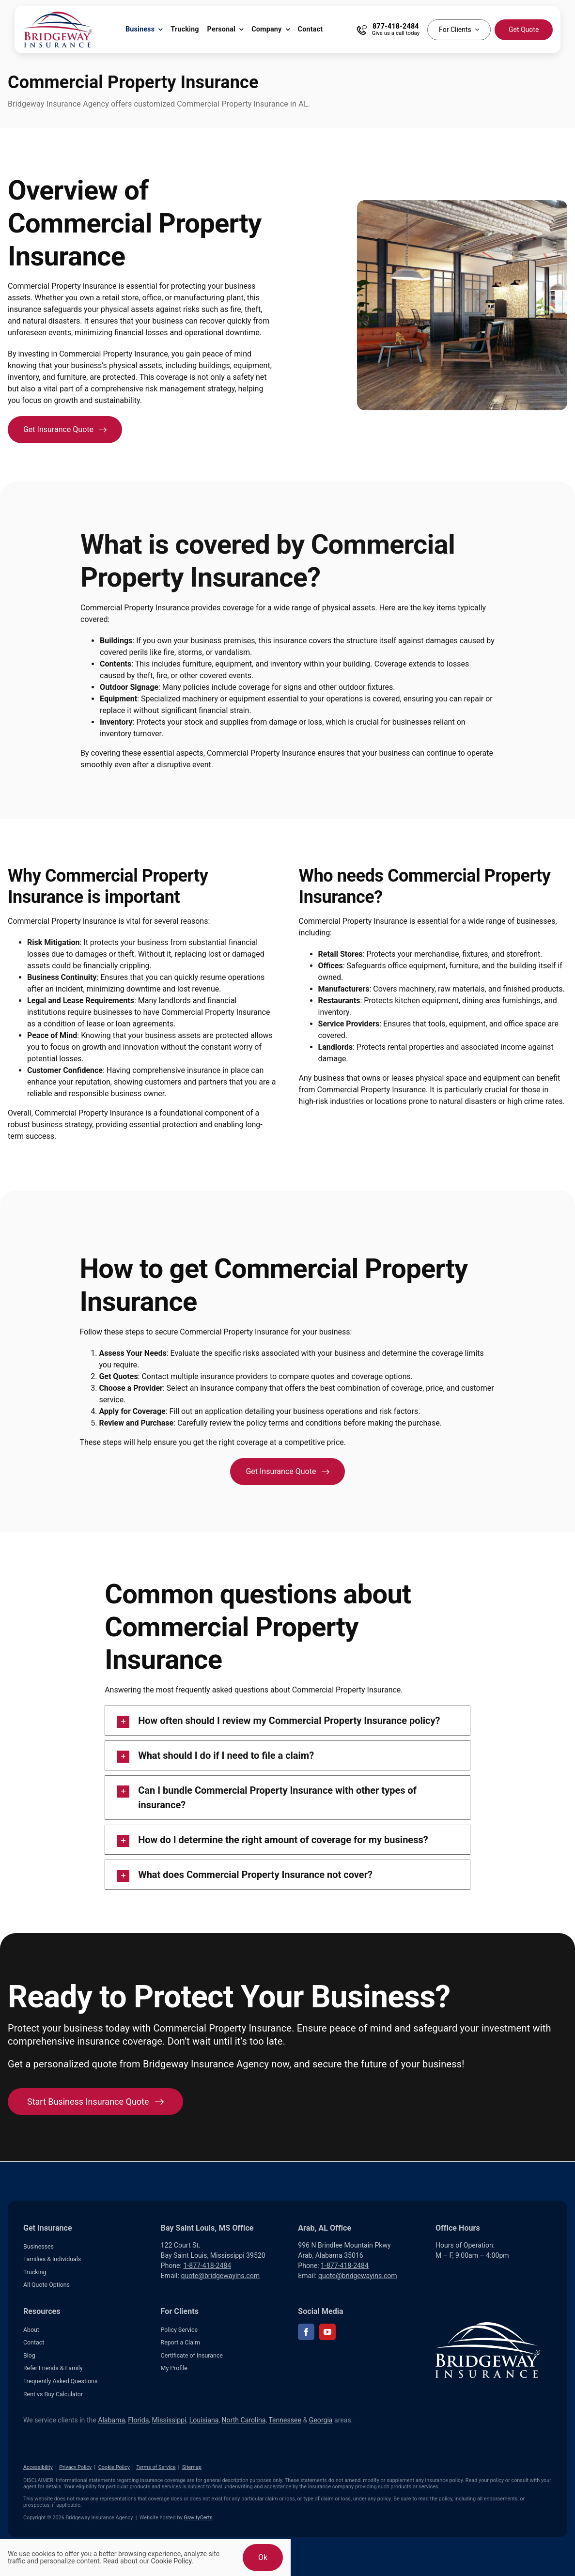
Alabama (111, 2420)
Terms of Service (155, 2467)
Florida (138, 2420)
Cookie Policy (114, 2467)
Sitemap (192, 2467)
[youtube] (327, 2332)
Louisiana (204, 2420)
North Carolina (244, 2420)
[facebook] (306, 2332)
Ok (262, 2557)
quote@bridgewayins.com (220, 2276)
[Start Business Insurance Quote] (95, 2101)
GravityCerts (198, 2517)
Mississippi (169, 2420)
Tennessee (284, 2420)
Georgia (321, 2420)
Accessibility (38, 2467)
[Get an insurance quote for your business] (65, 429)
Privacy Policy (75, 2467)
